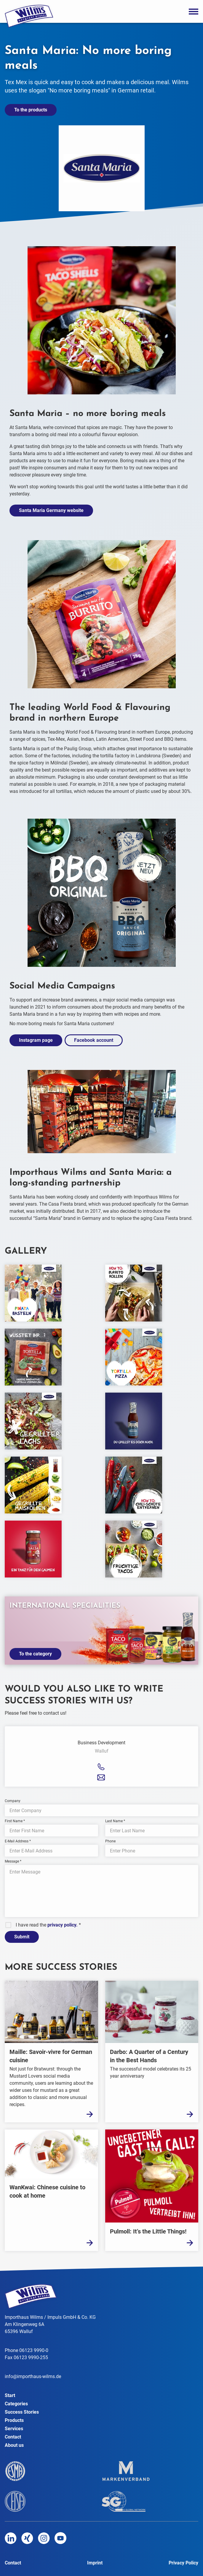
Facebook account (93, 1040)
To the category (35, 1654)
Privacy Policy (183, 2563)
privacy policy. (62, 1925)
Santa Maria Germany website (51, 510)
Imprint (95, 2563)
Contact (13, 2437)
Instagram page (36, 1040)
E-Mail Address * (18, 1841)
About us (14, 2445)
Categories (16, 2404)
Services (14, 2428)
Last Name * (115, 1821)
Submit (21, 1937)
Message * (13, 1861)
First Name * (15, 1821)
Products (14, 2420)
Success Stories (22, 2412)
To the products (30, 110)
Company (12, 1801)
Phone (110, 1841)
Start (10, 2395)
